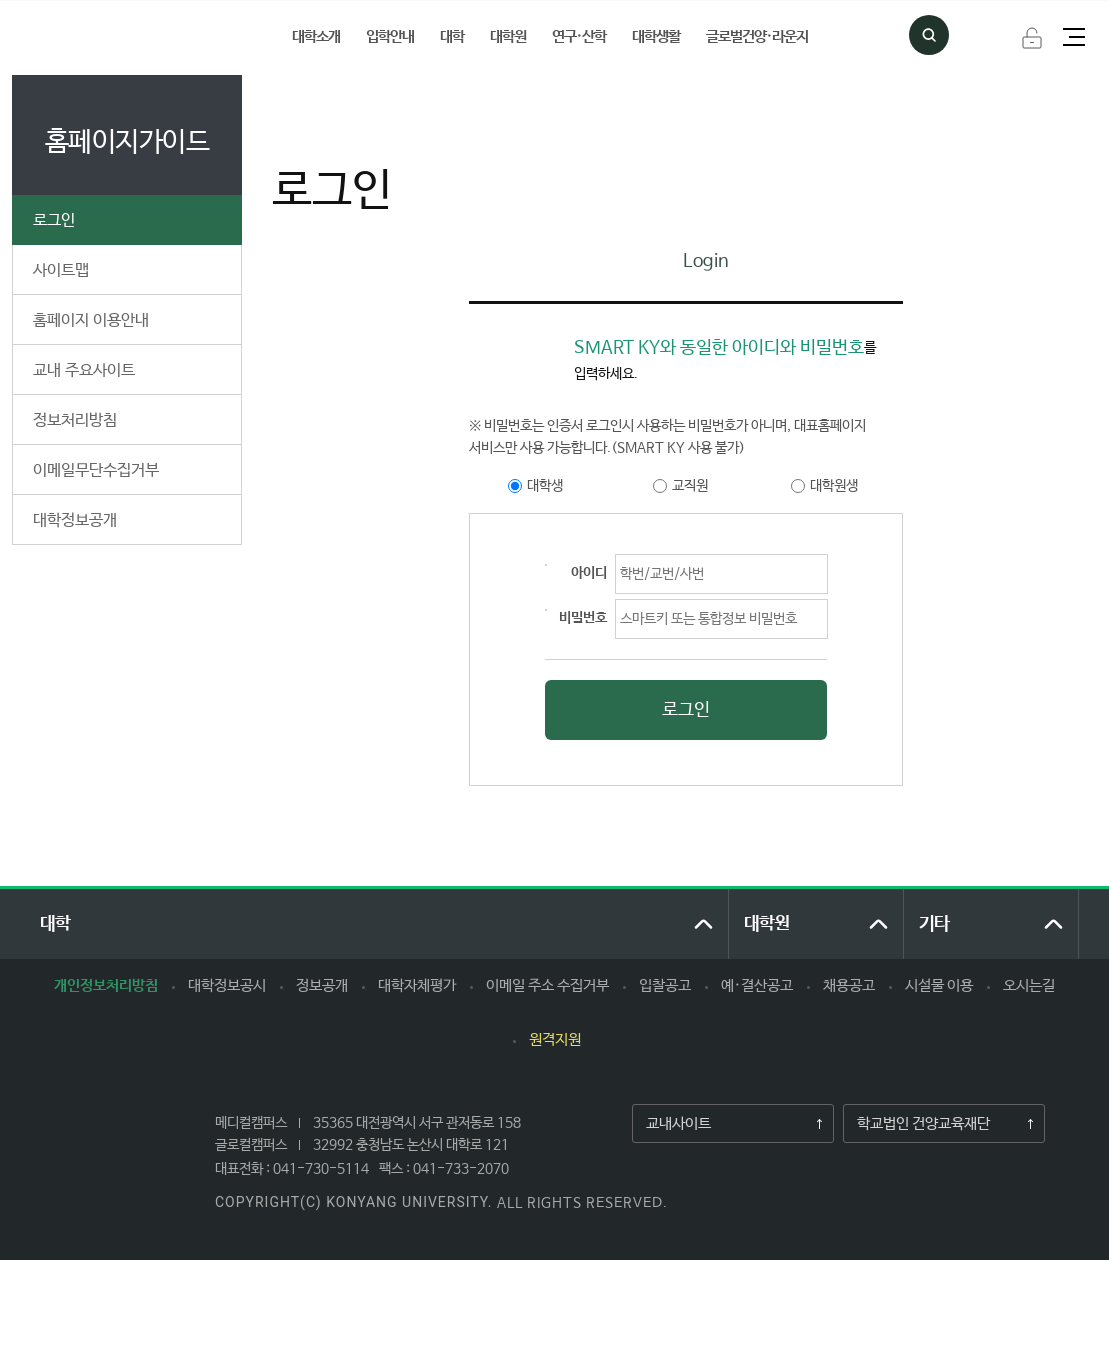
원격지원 (555, 1039)
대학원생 (834, 486)
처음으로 (294, 96)
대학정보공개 (75, 520)
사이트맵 (61, 270)
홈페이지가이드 (388, 96)
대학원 (508, 36)
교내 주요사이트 (84, 370)
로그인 (1032, 38)
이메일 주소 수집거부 (547, 985)
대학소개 (316, 36)
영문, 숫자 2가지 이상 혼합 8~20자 (546, 610)
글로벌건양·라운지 (757, 36)
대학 (452, 36)
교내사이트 (672, 1124)
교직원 (690, 486)
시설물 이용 (939, 985)
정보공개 (322, 985)
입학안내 (390, 36)
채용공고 (849, 985)
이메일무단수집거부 (96, 470)
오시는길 (1029, 985)
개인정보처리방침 (106, 985)
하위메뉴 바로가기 (0, 0)
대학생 (545, 486)
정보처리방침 (75, 420)
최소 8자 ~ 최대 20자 (546, 565)
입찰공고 (665, 985)
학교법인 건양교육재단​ (917, 1124)
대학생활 (656, 36)
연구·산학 (579, 36)
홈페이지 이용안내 (91, 320)
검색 (929, 35)
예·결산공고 (757, 985)
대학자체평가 (417, 985)
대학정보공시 (227, 985)
